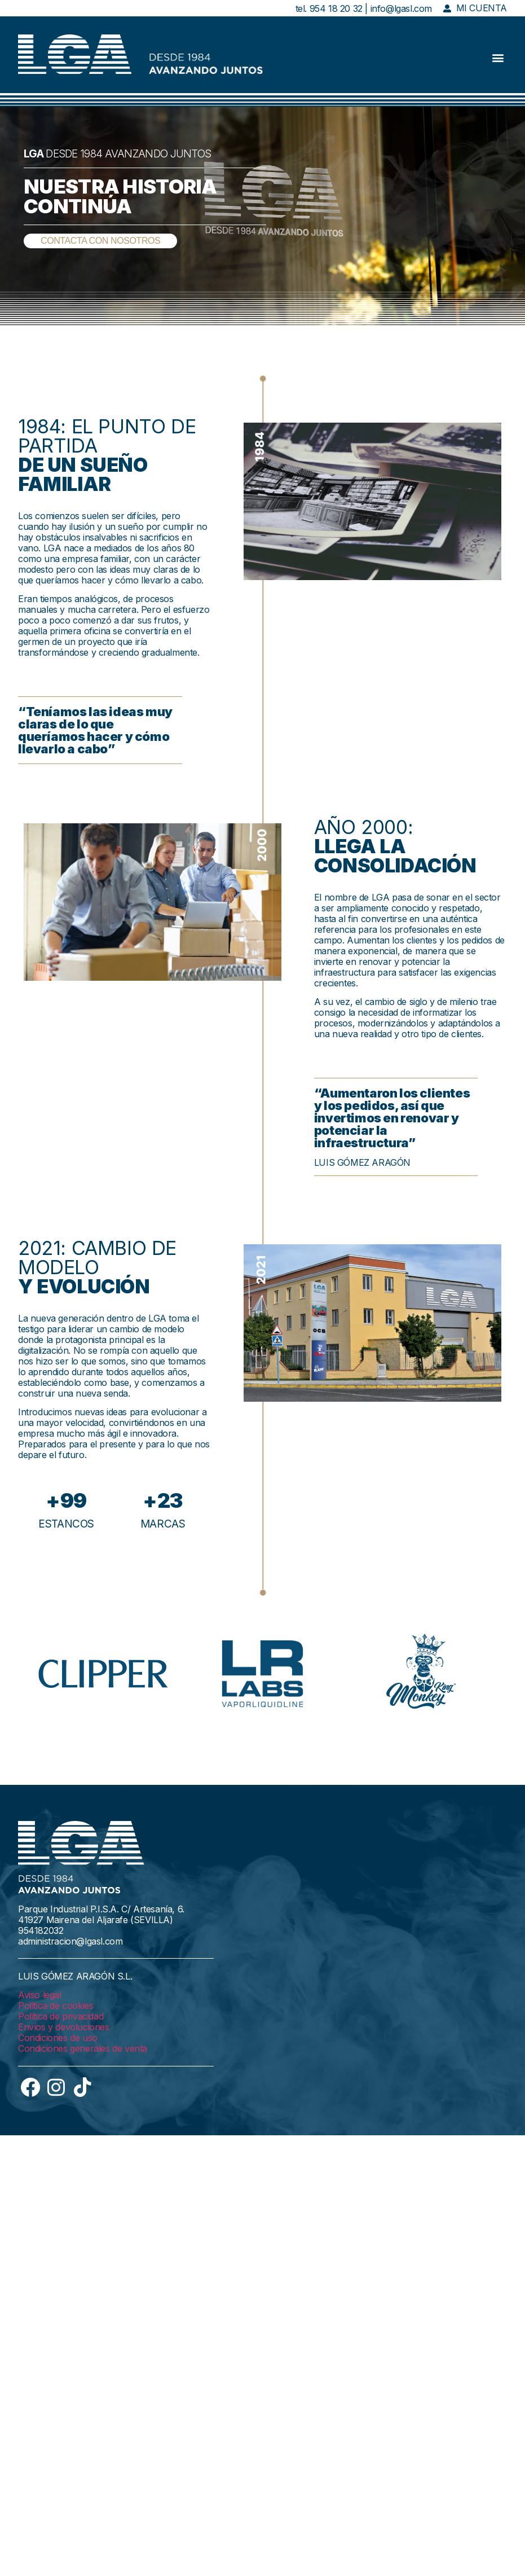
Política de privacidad (60, 2016)
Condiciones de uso (58, 2037)
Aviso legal (39, 1994)
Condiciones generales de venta (82, 2048)
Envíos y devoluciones (63, 2027)
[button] (497, 58)
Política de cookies (55, 2005)
